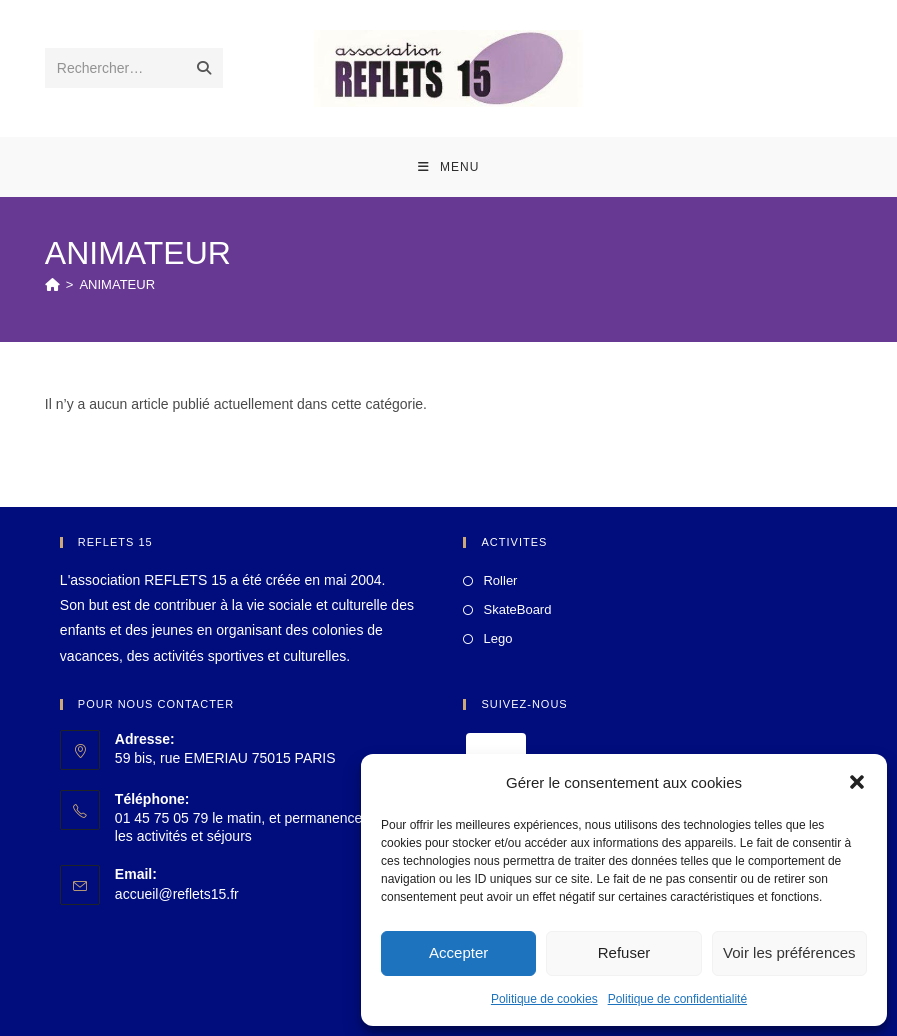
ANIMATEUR (117, 284)
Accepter (458, 952)
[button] (857, 782)
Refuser (624, 952)
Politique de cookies (544, 999)
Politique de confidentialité (677, 999)
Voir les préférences (789, 952)
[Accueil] (52, 284)
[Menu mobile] (449, 167)
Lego (497, 638)
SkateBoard (517, 609)
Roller (500, 580)
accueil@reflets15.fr (177, 894)
